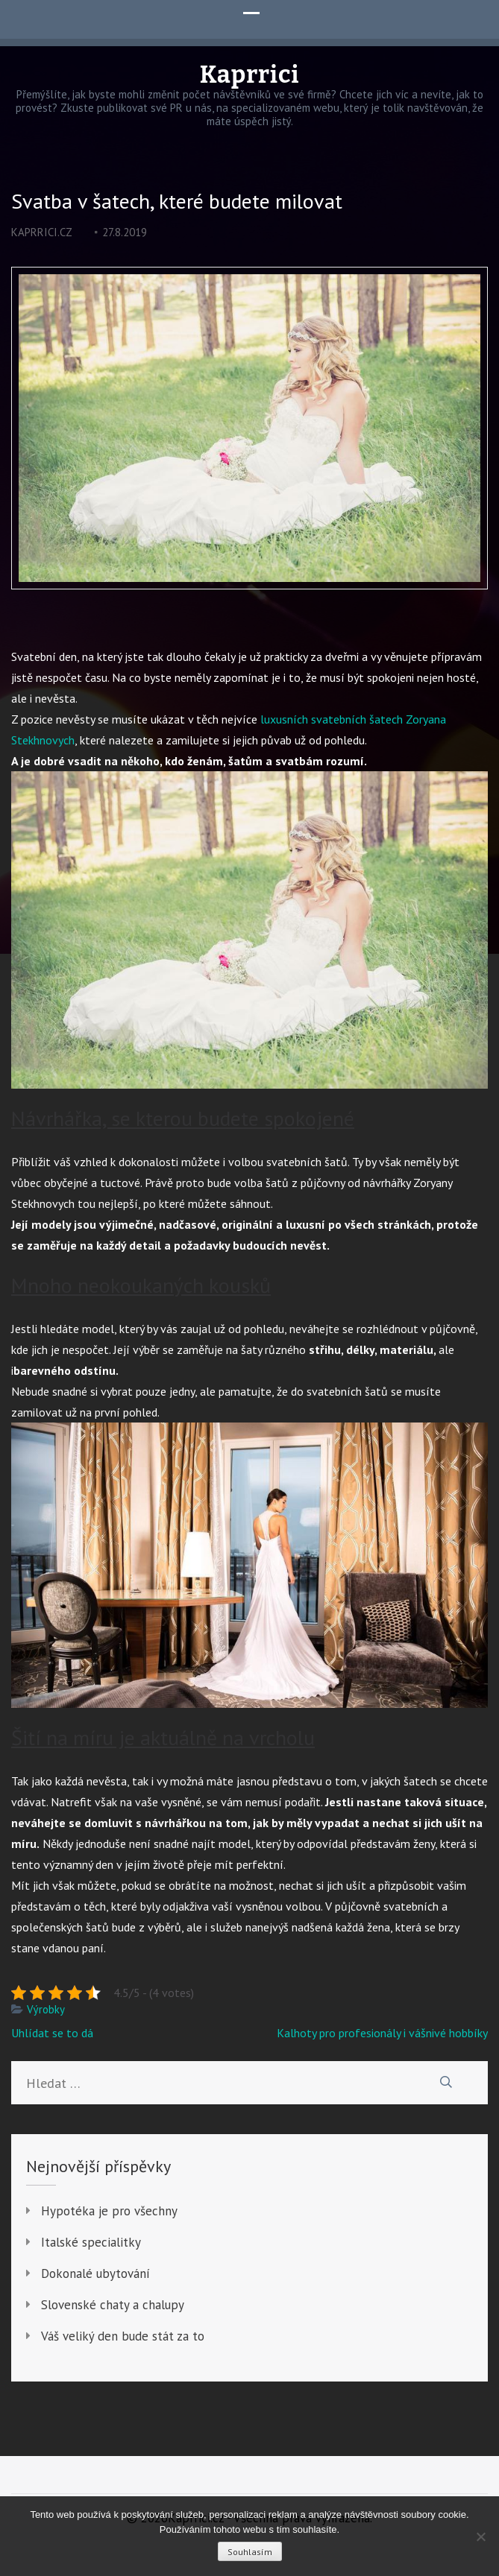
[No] (480, 2536)
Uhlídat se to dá (52, 2032)
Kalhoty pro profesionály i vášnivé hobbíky (382, 2032)
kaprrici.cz (41, 232)
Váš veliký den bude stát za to (122, 2336)
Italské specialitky (91, 2242)
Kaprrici (250, 74)
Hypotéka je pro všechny (109, 2211)
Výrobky (46, 2009)
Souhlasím (249, 2551)
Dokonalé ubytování (95, 2273)
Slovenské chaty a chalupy (112, 2305)
